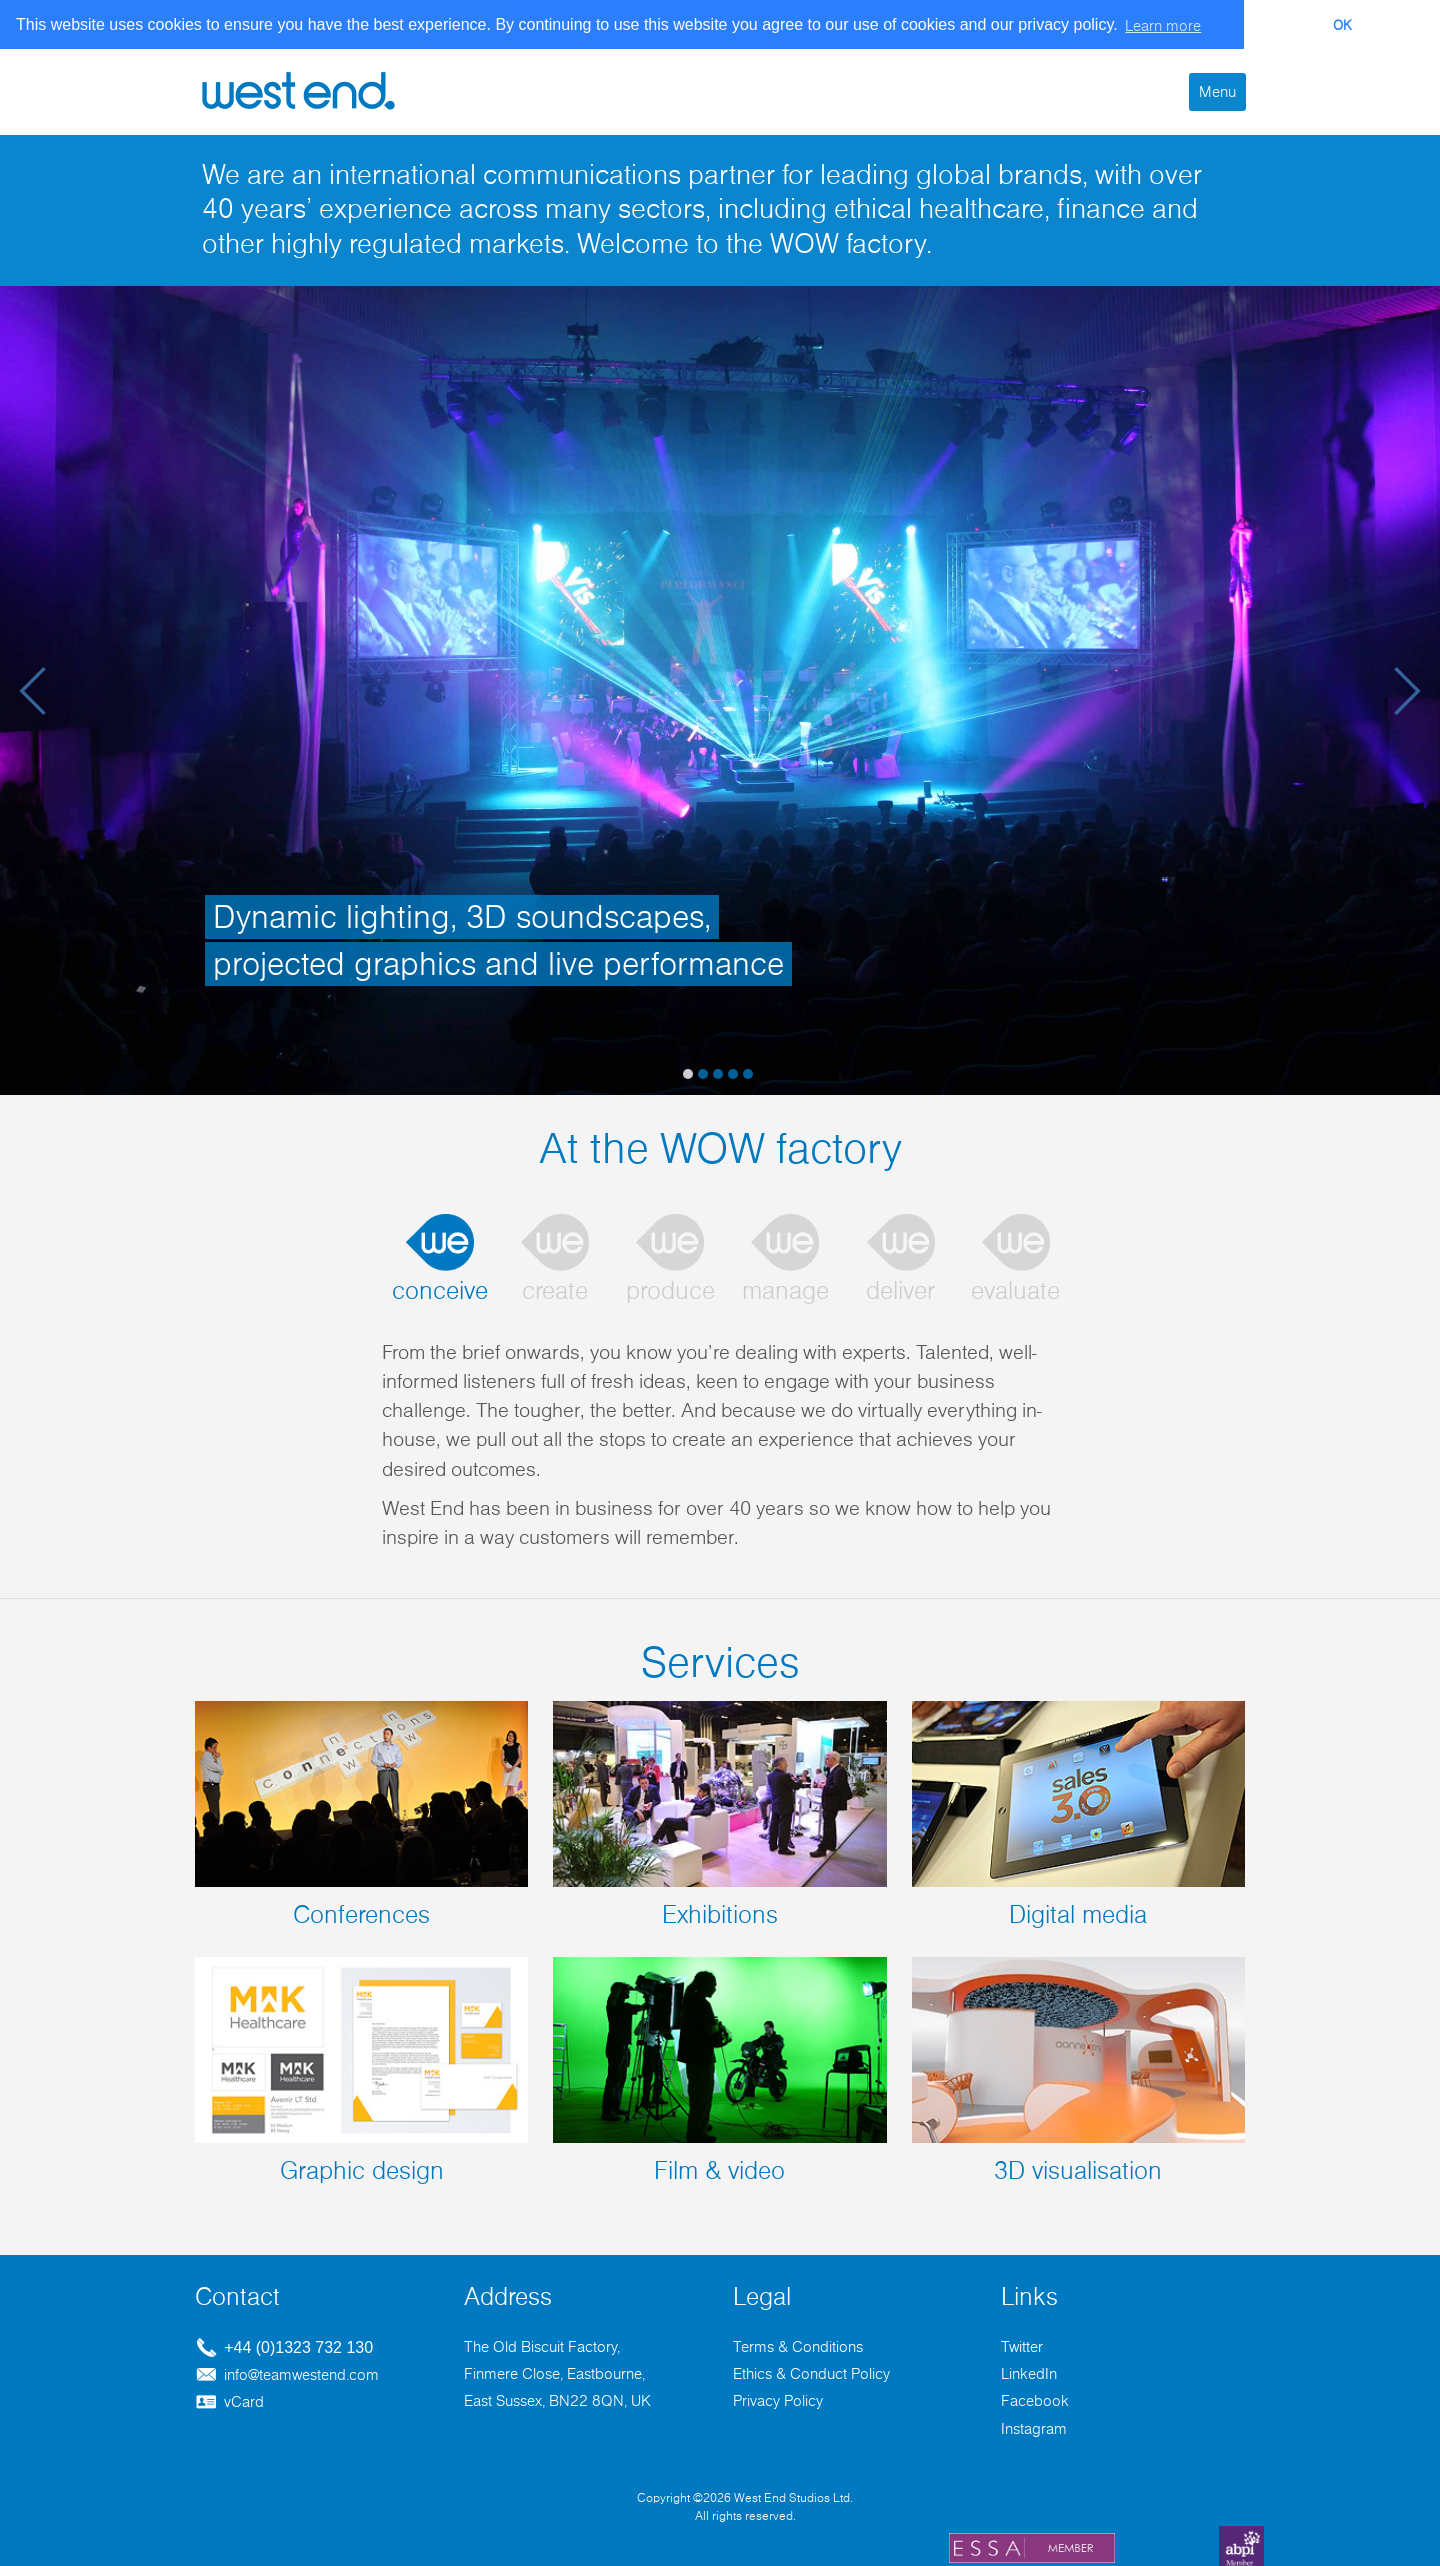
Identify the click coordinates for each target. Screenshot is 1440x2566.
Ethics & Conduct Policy (811, 2369)
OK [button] (1342, 26)
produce (670, 1286)
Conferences (361, 1809)
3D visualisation (1078, 2065)
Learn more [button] (1163, 26)
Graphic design (361, 2065)
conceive (440, 1286)
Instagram (1034, 2424)
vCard (229, 2398)
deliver (900, 1286)
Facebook (1035, 2397)
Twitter (1022, 2342)
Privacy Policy (778, 2397)
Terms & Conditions (798, 2342)
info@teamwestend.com (287, 2370)
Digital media (1078, 1809)
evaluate (1015, 1286)
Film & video (719, 2065)
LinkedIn (1029, 2369)
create (555, 1286)
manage (785, 1286)
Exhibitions (719, 1809)
